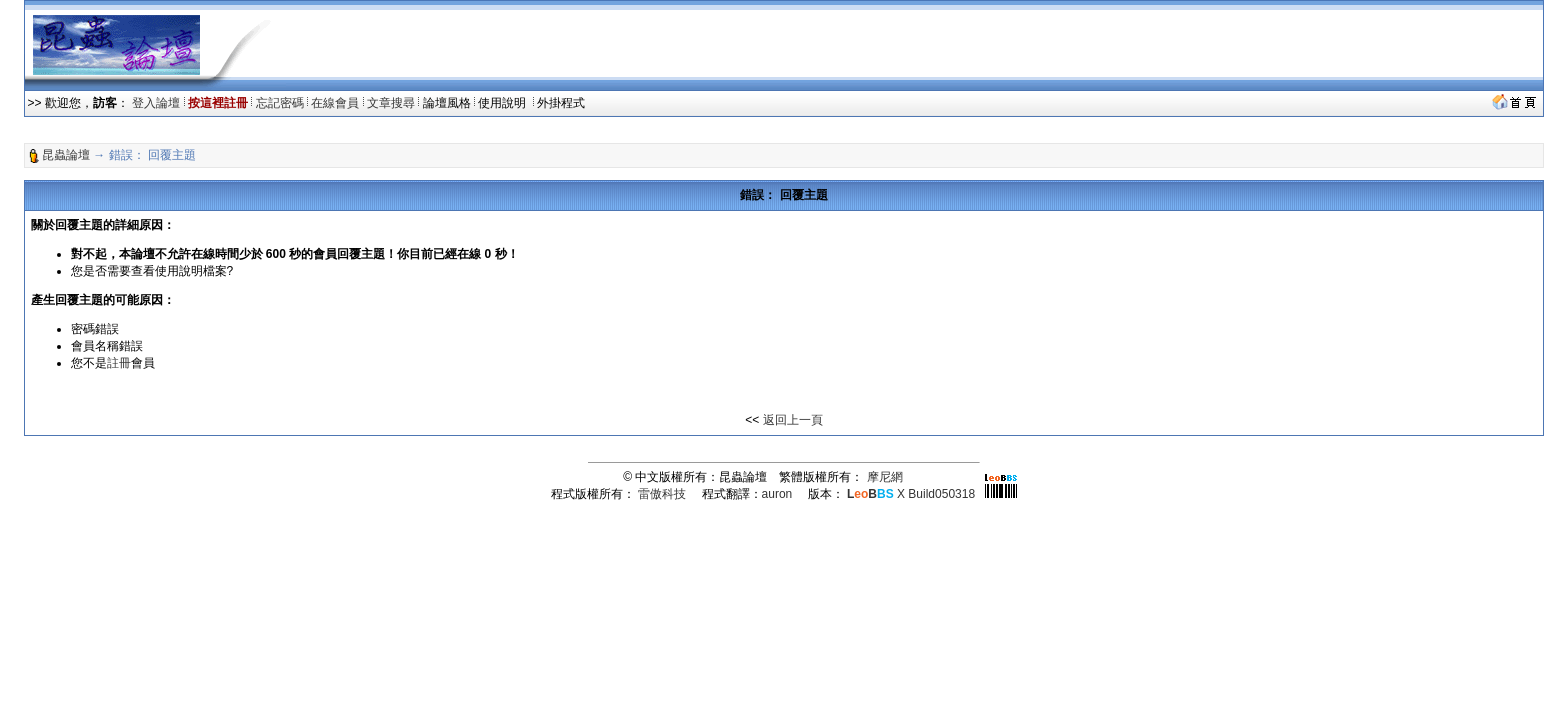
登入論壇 (156, 103)
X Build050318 (911, 494)
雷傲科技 (662, 494)
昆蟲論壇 (66, 155)
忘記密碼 (280, 103)
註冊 (119, 363)
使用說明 (503, 103)
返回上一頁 (793, 420)
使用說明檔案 (191, 271)
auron (777, 494)
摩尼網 (885, 477)
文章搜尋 (391, 103)
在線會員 (335, 103)
